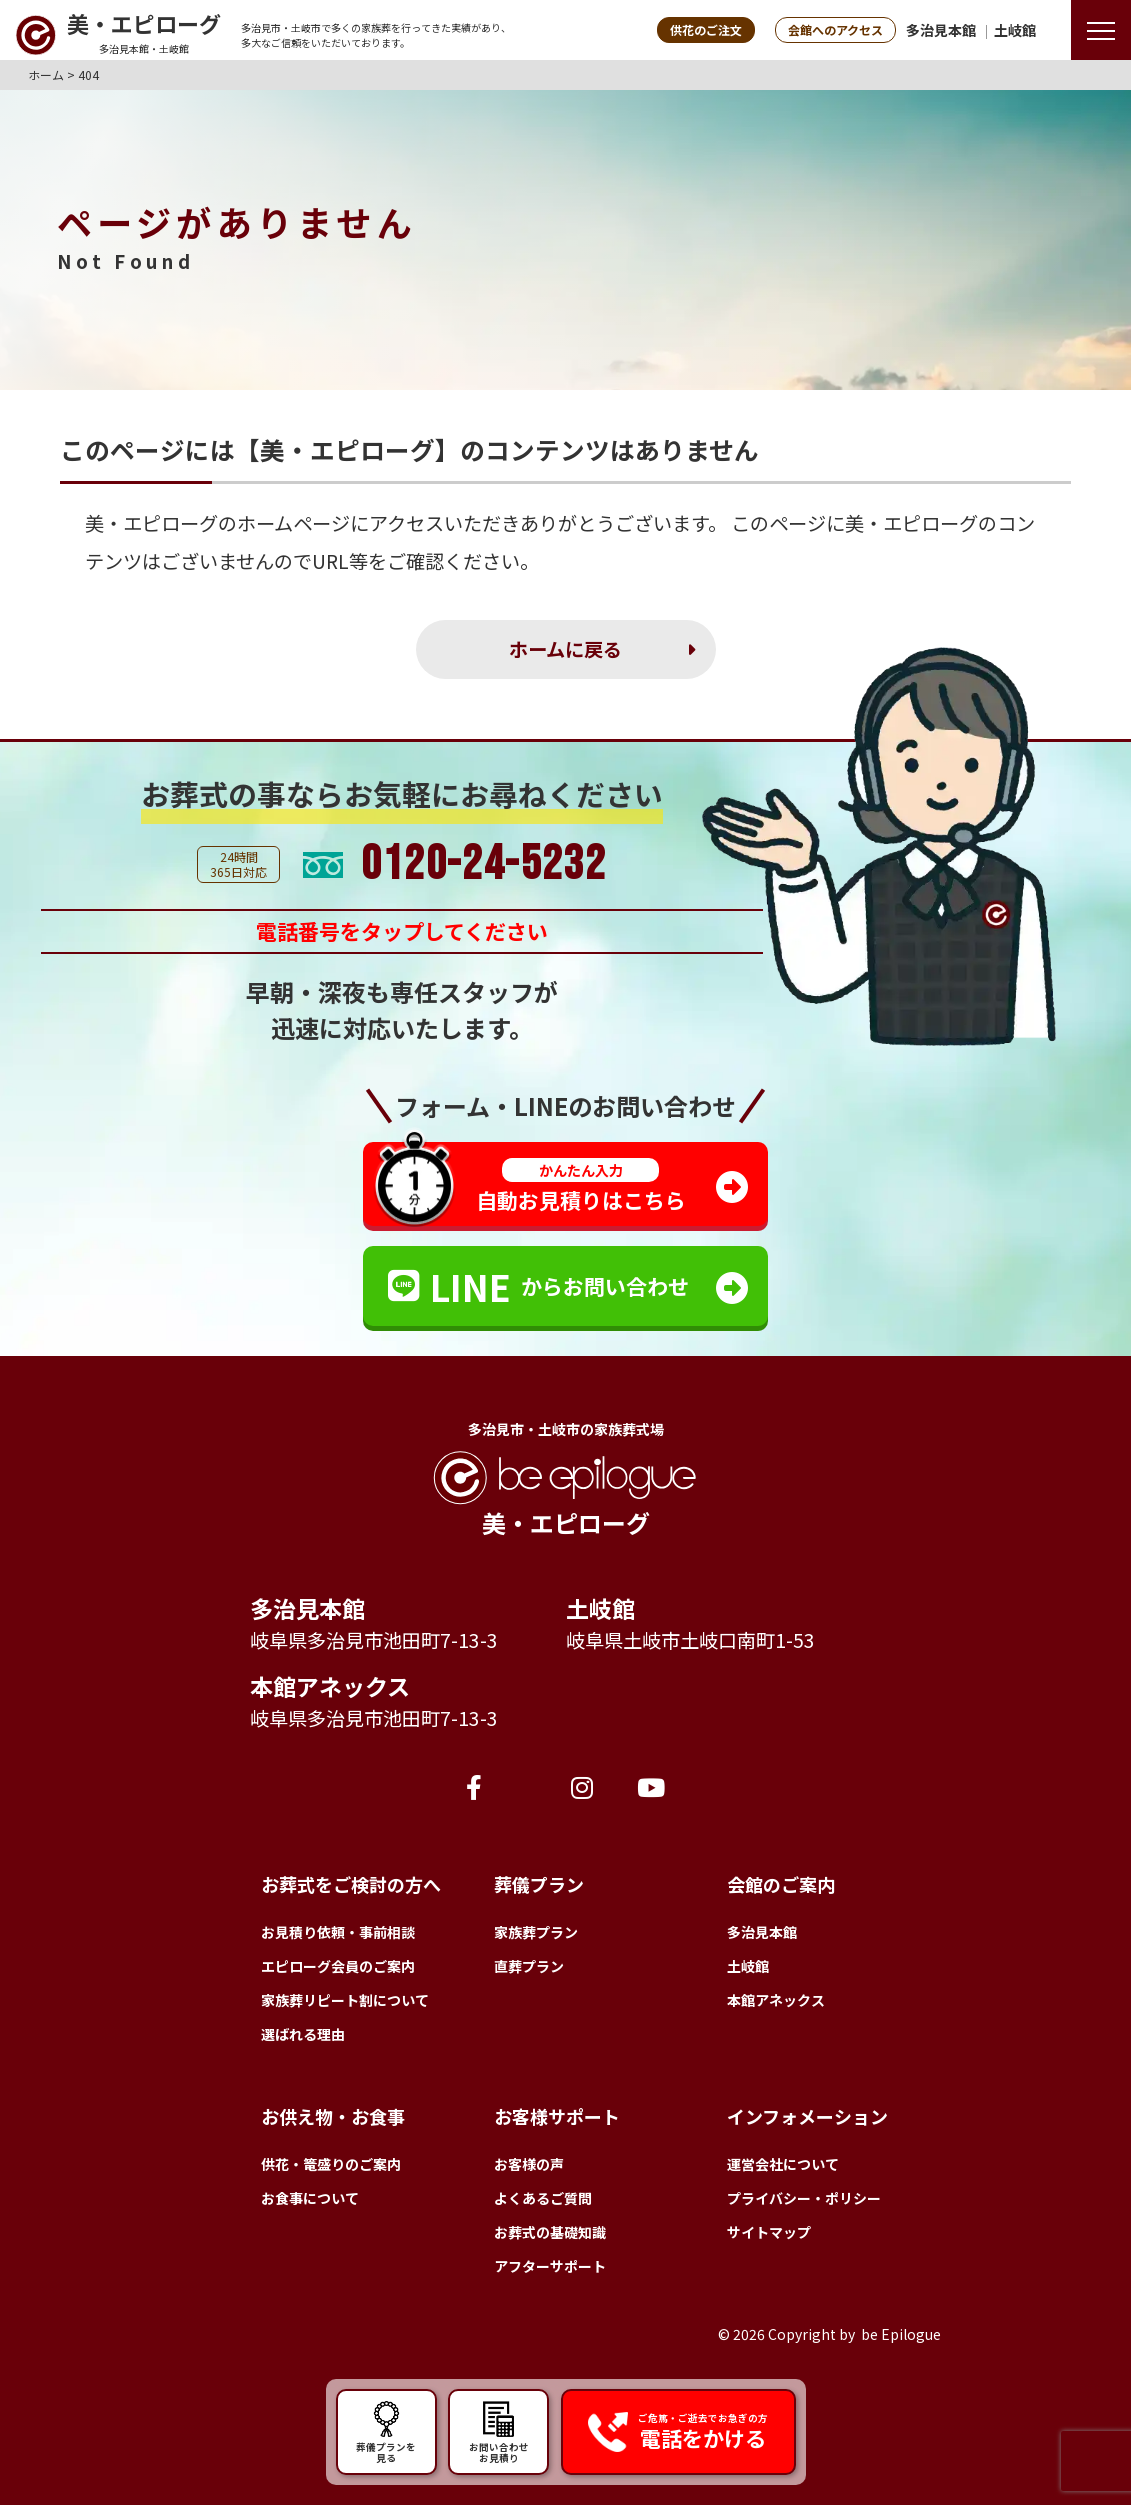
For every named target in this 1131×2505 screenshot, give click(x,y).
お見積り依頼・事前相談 (338, 1932)
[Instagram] (582, 1786)
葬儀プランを (386, 2431)
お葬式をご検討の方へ (351, 1884)
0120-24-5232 (483, 865)
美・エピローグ (151, 523)
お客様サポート (557, 2116)
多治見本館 (941, 30)
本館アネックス (330, 1686)
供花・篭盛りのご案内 (331, 2164)
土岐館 (1015, 30)
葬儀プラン (539, 1884)
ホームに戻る (565, 649)
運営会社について (783, 2164)
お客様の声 (529, 2164)
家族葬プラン (536, 1932)
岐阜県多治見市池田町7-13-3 (374, 1640)
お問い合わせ (498, 2431)
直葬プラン (529, 1966)
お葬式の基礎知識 (550, 2232)
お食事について (310, 2198)
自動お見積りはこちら (581, 1186)
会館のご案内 (781, 1884)
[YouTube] (651, 1786)
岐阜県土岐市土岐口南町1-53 (690, 1640)
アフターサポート (550, 2266)
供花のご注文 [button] (706, 29)
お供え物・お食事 (333, 2116)
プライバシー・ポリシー (804, 2198)
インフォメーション (807, 2116)
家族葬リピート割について (345, 2000)
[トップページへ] (118, 35)
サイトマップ (769, 2232)
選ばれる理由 (303, 2034)
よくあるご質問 (543, 2198)
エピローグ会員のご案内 (338, 1966)
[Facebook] (474, 1786)
